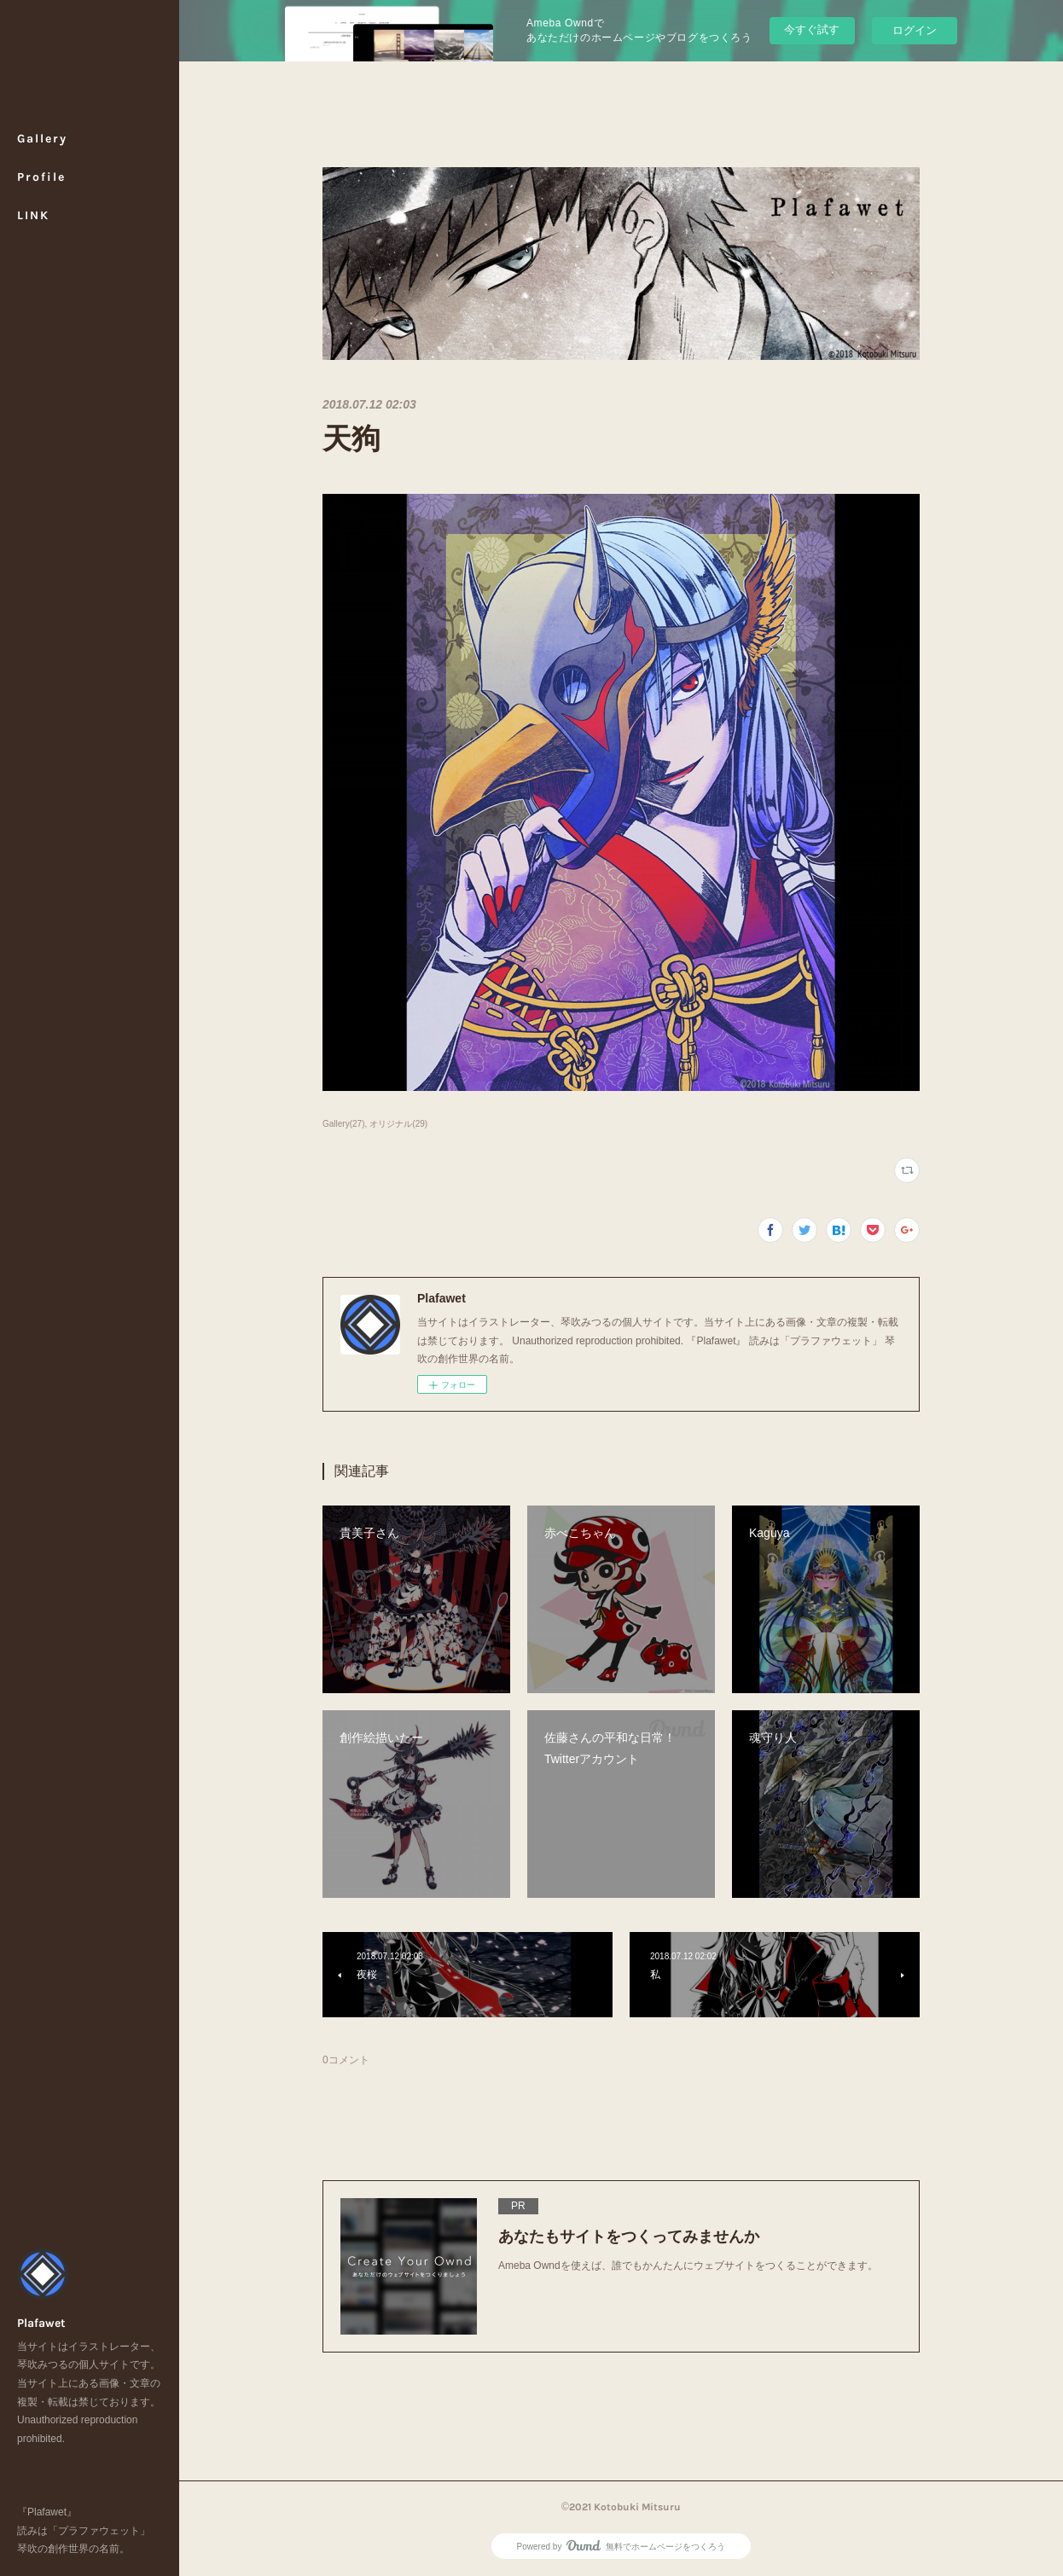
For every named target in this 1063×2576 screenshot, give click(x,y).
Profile (41, 177)
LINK (33, 215)
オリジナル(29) (398, 1123)
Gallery (42, 138)
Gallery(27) (343, 1123)
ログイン (914, 30)
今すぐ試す (811, 29)
